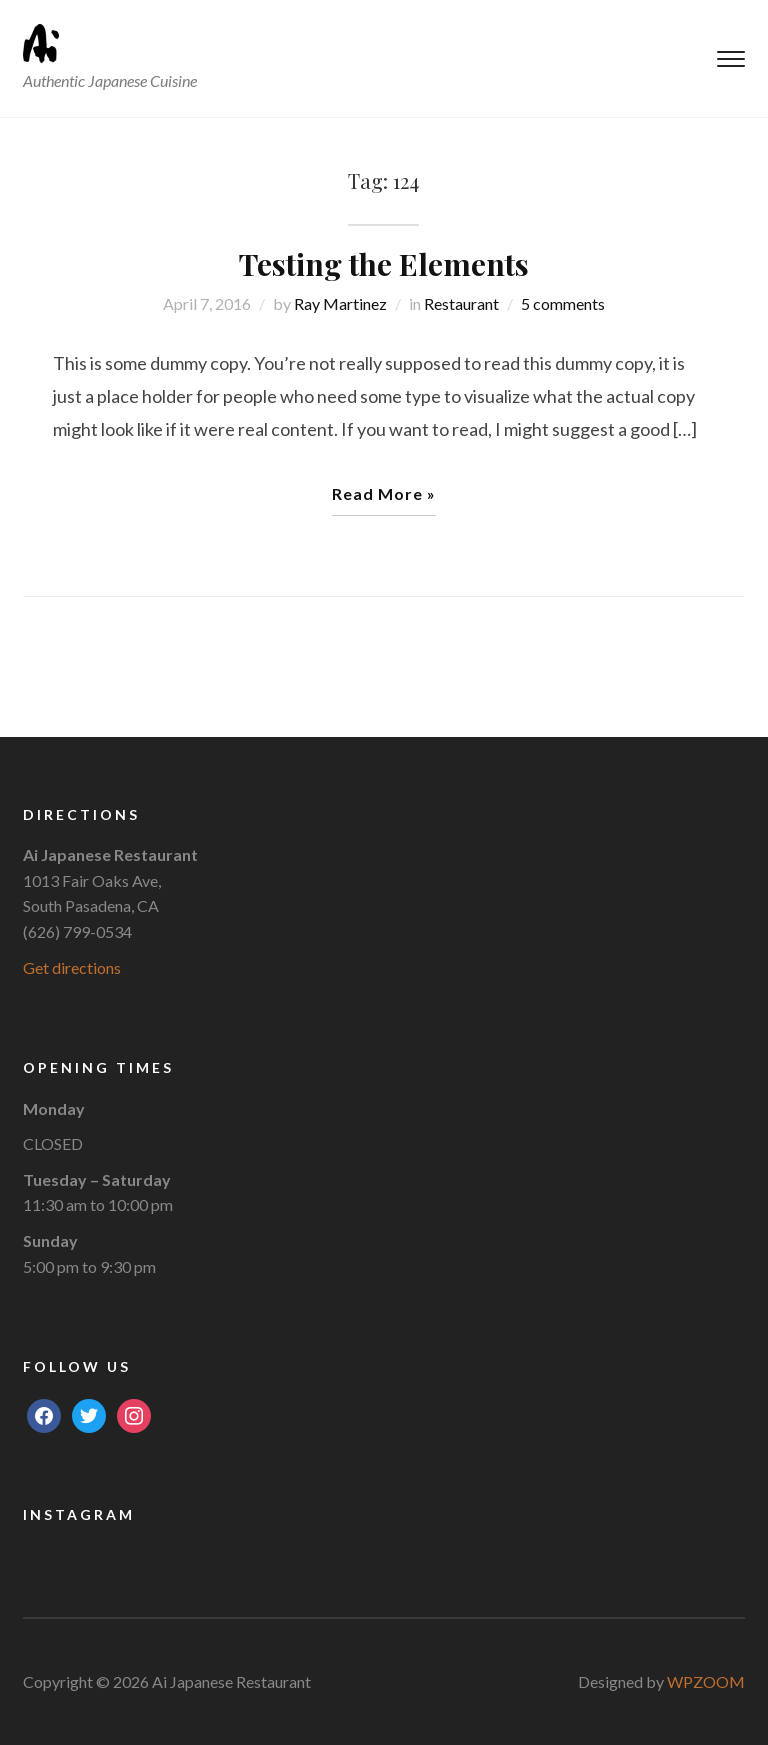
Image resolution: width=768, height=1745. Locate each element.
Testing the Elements (384, 264)
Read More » (384, 493)
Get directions (72, 967)
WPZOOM (706, 1681)
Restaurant (461, 303)
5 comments (563, 303)
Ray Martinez (340, 303)
